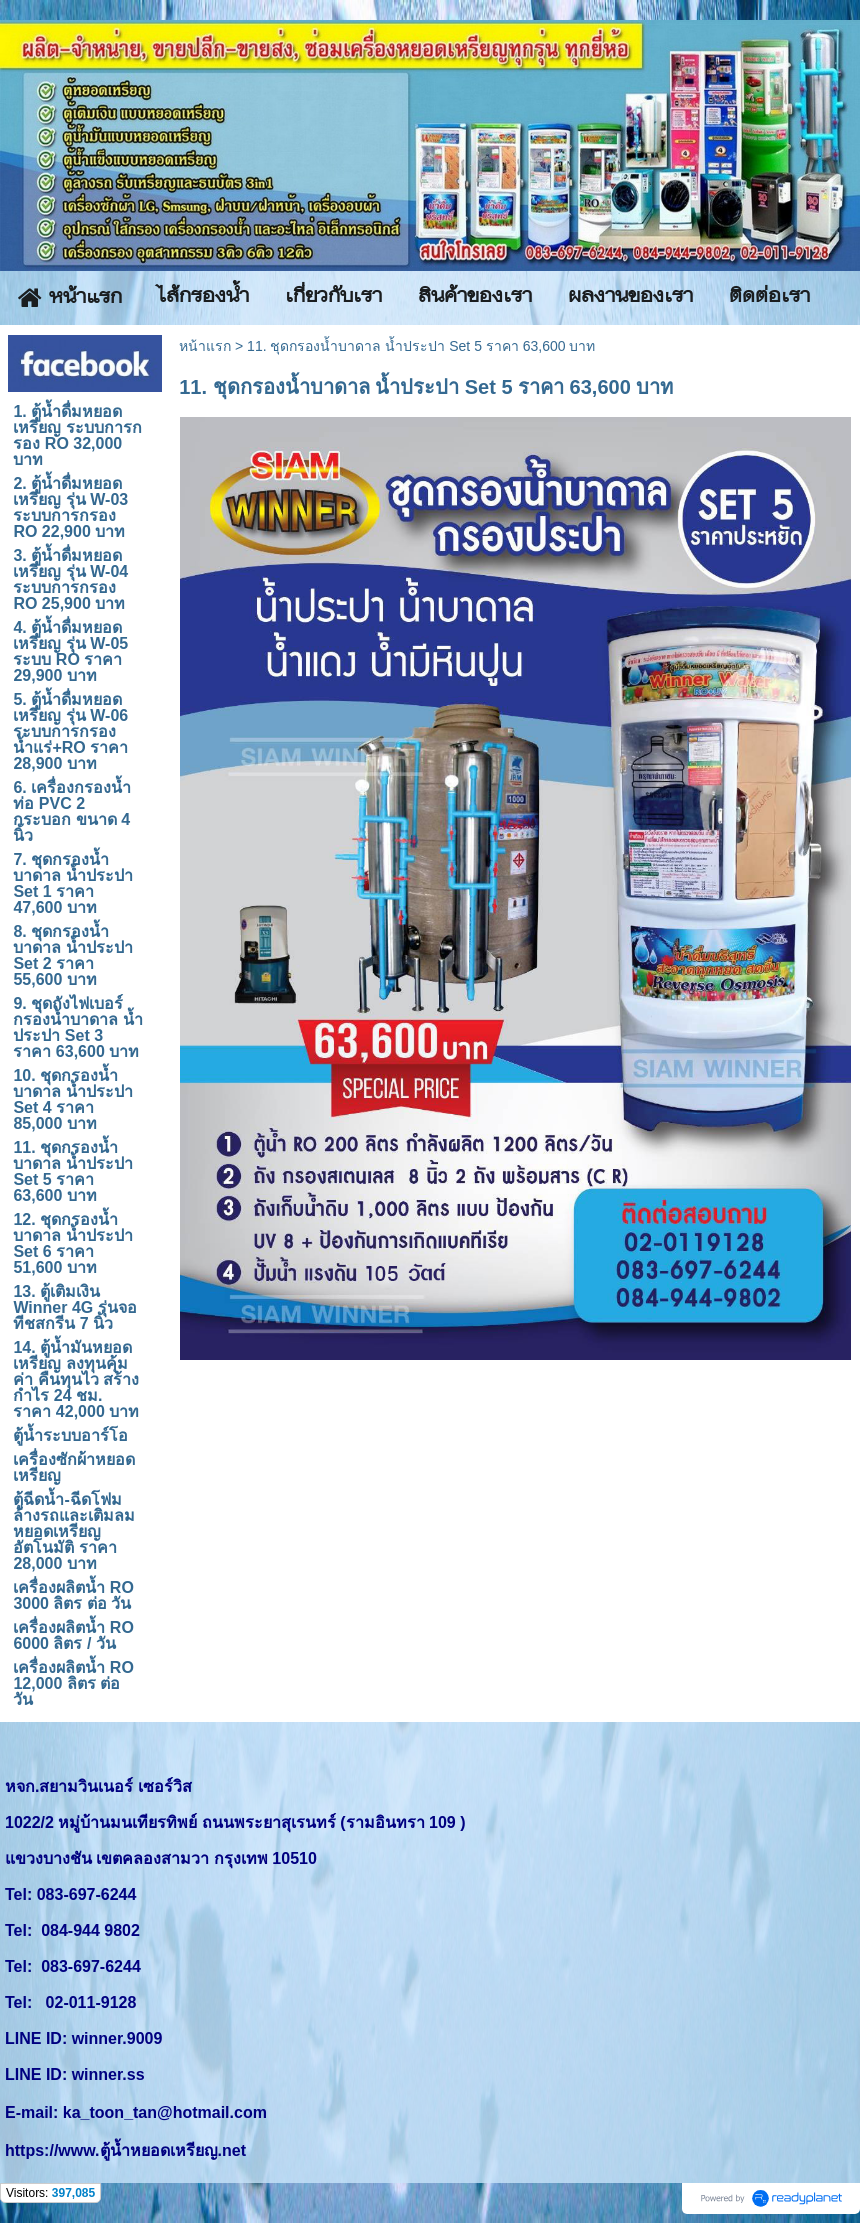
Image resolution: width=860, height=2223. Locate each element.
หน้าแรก (205, 346)
